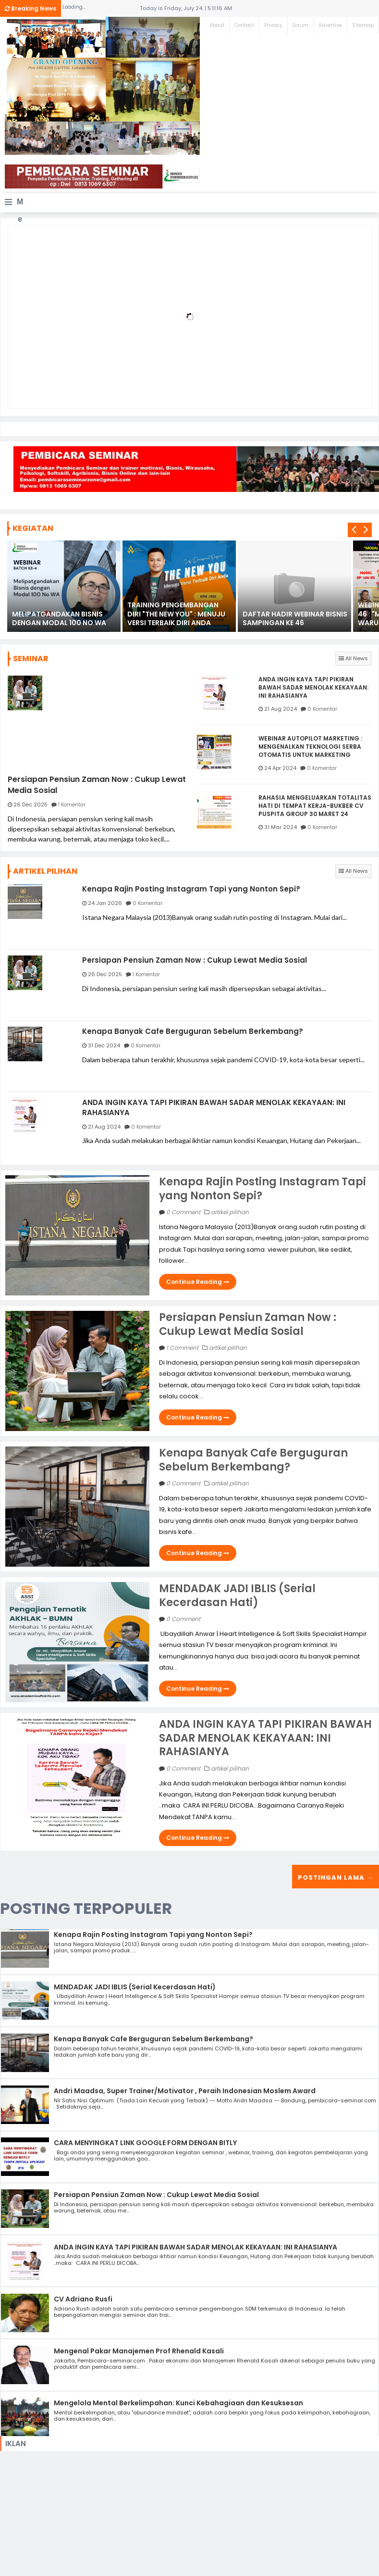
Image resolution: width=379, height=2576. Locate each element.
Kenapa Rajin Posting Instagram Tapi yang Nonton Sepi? (191, 889)
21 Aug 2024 (280, 709)
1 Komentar (72, 804)
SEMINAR (31, 658)
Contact (244, 25)
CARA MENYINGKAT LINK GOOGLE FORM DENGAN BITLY (145, 2141)
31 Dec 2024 (104, 1044)
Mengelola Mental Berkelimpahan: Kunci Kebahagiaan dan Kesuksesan (178, 2401)
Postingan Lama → (335, 1875)
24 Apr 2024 (280, 768)
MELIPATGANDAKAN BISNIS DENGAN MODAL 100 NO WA (59, 618)
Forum (300, 25)
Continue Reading (197, 1280)
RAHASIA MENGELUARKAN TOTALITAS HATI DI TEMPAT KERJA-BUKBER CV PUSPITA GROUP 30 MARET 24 (314, 806)
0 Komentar (322, 709)
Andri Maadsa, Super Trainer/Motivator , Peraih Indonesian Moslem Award (185, 2089)
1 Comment (183, 1346)
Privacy (273, 25)
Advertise (330, 25)
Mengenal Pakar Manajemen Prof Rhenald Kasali (139, 2349)
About (216, 25)
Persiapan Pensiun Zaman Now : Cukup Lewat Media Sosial (97, 784)
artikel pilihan (230, 1210)
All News (353, 658)
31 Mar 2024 (280, 827)
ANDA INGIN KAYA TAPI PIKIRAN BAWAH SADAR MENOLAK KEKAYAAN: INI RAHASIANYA (313, 688)
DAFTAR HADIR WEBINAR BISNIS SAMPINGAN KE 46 (295, 618)
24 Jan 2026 (105, 902)
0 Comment (184, 1210)
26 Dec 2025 (30, 804)
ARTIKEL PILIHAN (45, 871)
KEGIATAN (32, 528)
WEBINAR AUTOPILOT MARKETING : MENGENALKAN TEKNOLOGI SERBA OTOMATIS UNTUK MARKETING (310, 747)
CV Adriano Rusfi (83, 2297)
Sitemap (363, 25)
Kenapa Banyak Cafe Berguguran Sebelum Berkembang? (193, 1030)
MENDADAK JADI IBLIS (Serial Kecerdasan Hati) (237, 1593)
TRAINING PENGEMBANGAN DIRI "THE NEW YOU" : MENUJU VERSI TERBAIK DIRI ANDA (176, 613)
